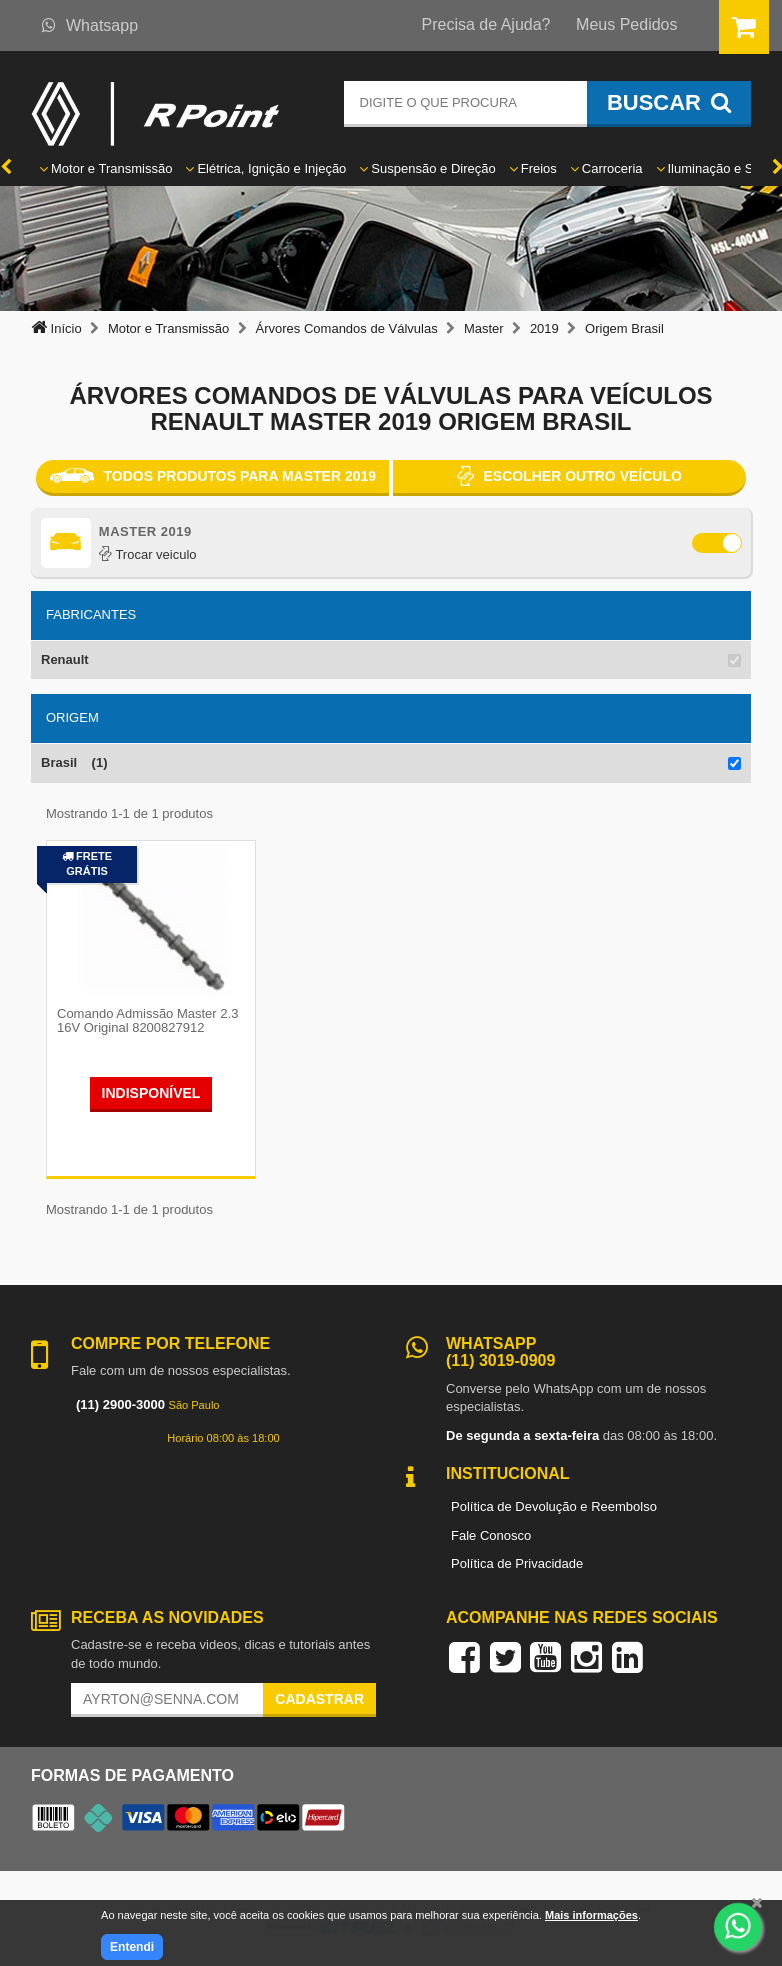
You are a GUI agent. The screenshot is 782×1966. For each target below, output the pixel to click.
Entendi (132, 1947)
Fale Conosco (491, 1535)
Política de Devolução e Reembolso (554, 1506)
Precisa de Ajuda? (486, 24)
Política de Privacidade (517, 1563)
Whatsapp (90, 25)
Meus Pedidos (626, 24)
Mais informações (591, 1915)
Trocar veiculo (148, 554)
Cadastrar (319, 1699)
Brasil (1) (74, 762)
